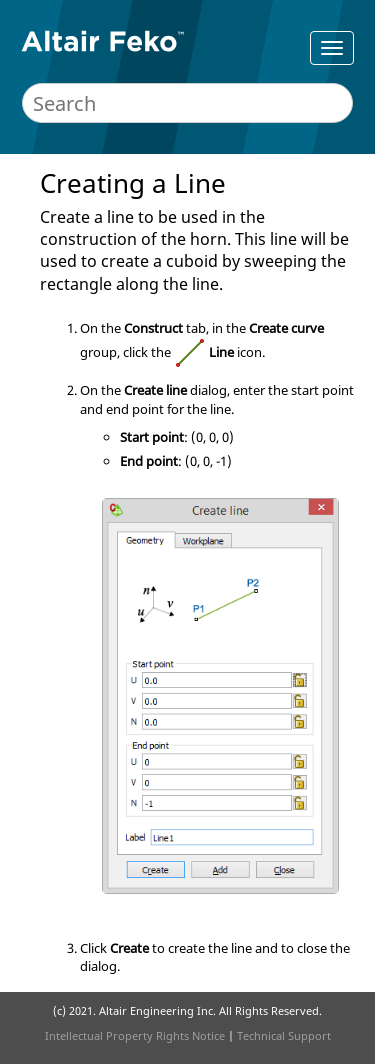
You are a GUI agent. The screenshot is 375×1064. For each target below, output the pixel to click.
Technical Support (284, 1035)
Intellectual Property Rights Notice (135, 1035)
